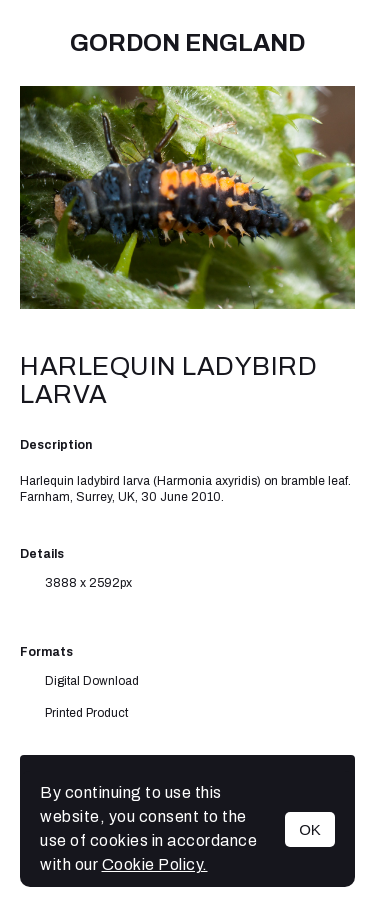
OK (310, 829)
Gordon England (187, 43)
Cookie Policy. (155, 864)
